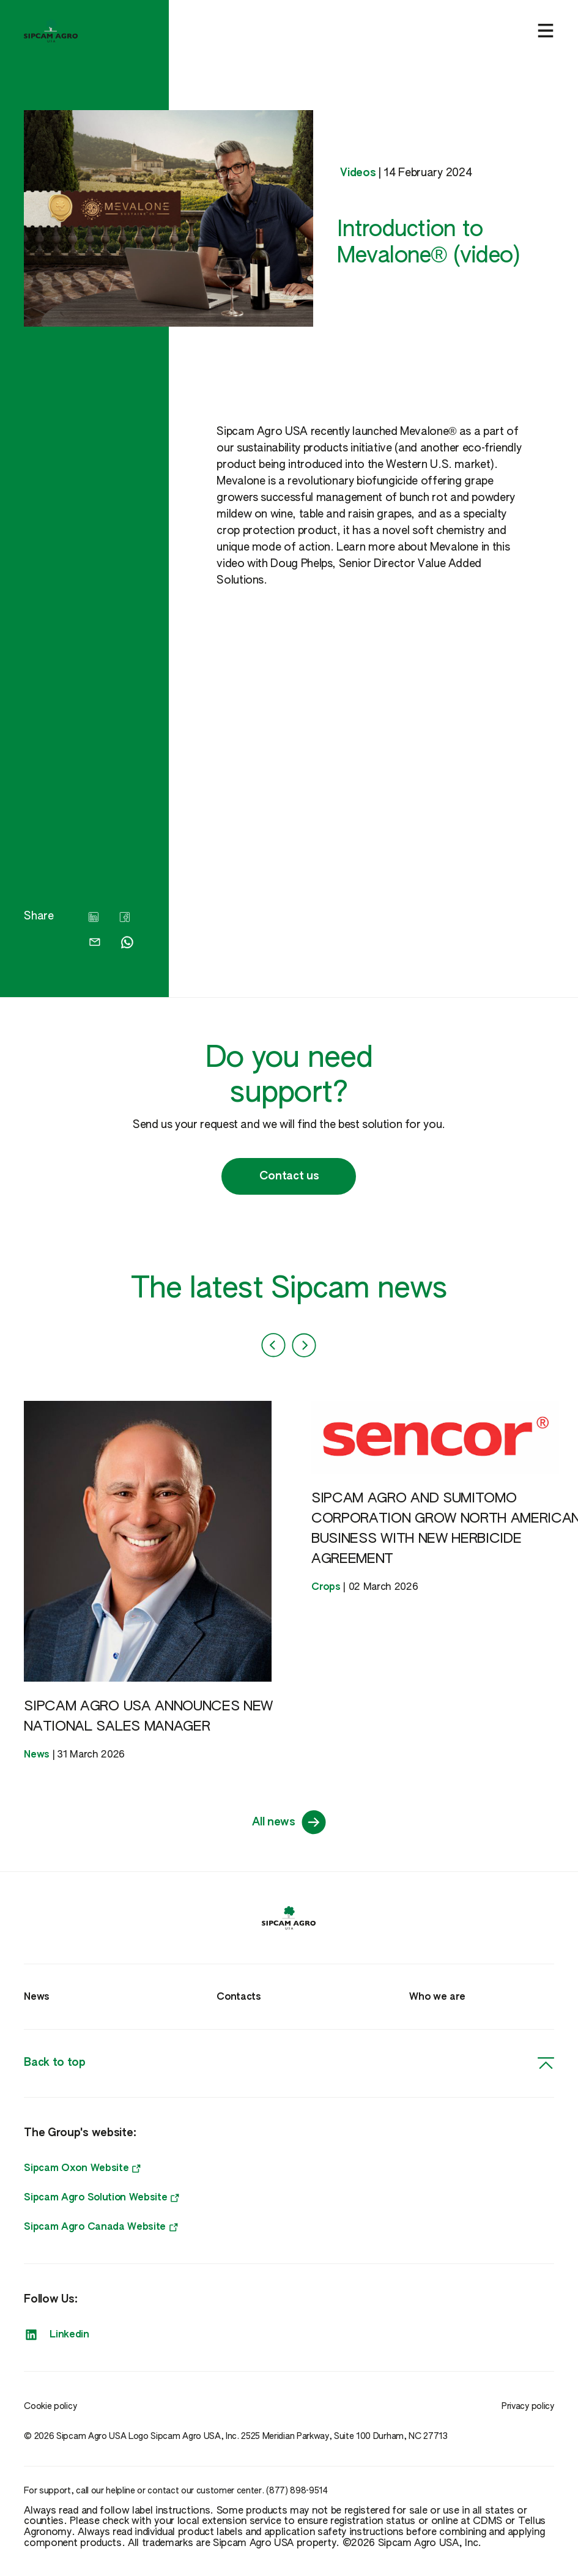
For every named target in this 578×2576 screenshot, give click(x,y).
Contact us (289, 1176)
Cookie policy (50, 2406)
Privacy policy (528, 2406)
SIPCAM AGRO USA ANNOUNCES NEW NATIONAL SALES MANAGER (148, 1717)
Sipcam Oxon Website (82, 2168)
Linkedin (56, 2335)
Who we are (437, 1997)
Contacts (239, 1997)
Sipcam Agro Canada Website (101, 2227)
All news (288, 1822)
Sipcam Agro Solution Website (101, 2198)
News (37, 1997)
